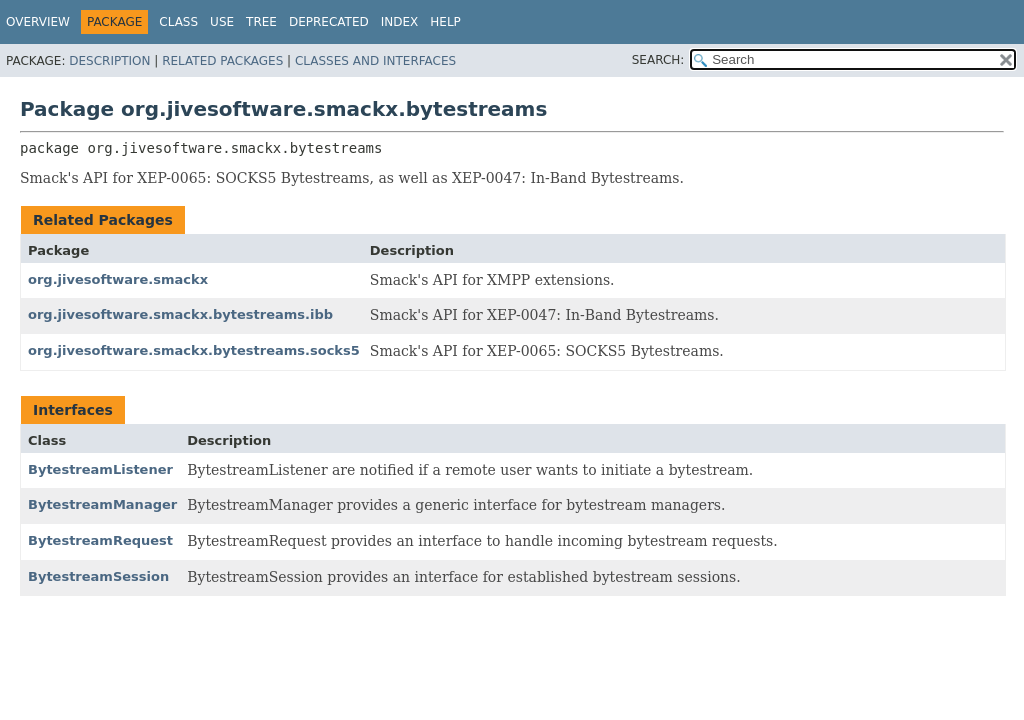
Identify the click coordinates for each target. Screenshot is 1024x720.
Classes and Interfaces (375, 61)
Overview (38, 22)
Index (400, 22)
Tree (261, 22)
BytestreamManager (102, 504)
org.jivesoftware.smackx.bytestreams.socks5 (194, 350)
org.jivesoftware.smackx (118, 279)
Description (109, 61)
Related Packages (222, 61)
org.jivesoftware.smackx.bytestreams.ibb (180, 314)
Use (222, 22)
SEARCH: (658, 60)
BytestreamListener (100, 469)
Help (445, 22)
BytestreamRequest (100, 540)
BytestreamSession (98, 576)
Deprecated (329, 22)
